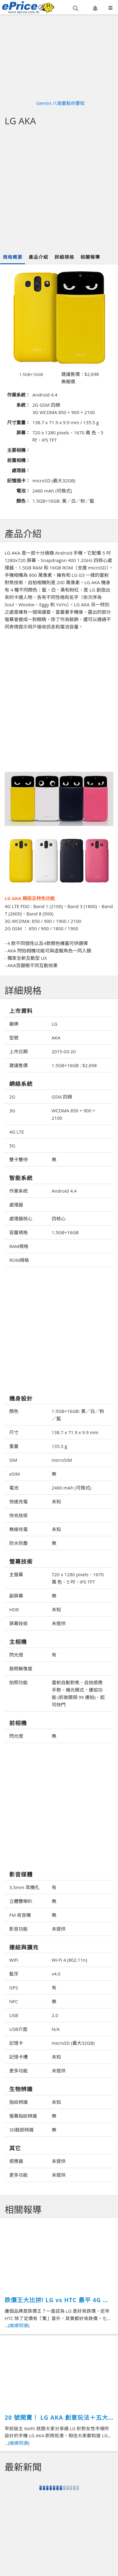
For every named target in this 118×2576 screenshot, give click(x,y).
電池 (13, 1488)
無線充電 (18, 1529)
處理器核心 (20, 1218)
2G (12, 1097)
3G (12, 1110)
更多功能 (18, 2071)
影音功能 (18, 1929)
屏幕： (23, 432)
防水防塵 (18, 1543)
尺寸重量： (18, 422)
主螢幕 (16, 1574)
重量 (13, 1446)
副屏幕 (16, 1596)
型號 (13, 1038)
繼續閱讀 (19, 2325)
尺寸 (13, 1432)
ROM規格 (19, 1260)
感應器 (16, 2161)
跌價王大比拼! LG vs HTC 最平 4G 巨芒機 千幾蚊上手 (57, 2300)
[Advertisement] (58, 189)
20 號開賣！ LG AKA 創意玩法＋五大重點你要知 (56, 2418)
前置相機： (18, 460)
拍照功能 (18, 1682)
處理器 (16, 1205)
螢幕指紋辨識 (23, 2116)
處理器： (21, 470)
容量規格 (18, 1232)
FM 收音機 (20, 1915)
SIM (13, 1460)
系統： (23, 405)
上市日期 (18, 1051)
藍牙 (13, 1974)
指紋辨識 (18, 2102)
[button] (75, 8)
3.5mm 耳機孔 (24, 1887)
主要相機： (18, 450)
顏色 (13, 1411)
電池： (23, 491)
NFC (13, 2001)
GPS (13, 1987)
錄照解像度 (20, 1668)
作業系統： (18, 395)
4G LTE (16, 1132)
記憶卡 (16, 2043)
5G (12, 1145)
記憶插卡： (18, 480)
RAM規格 (18, 1246)
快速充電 (18, 1501)
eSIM (14, 1474)
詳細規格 (64, 257)
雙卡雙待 (18, 1159)
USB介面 (18, 2029)
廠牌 (13, 1024)
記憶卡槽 (18, 2057)
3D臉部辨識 (21, 2130)
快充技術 (18, 1515)
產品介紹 (38, 257)
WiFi (13, 1960)
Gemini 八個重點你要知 (60, 103)
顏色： (23, 501)
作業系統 (18, 1191)
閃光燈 (16, 1655)
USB (13, 2015)
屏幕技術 (18, 1623)
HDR (14, 1609)
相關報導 (90, 257)
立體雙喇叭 (20, 1901)
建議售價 (18, 1065)
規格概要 (12, 257)
